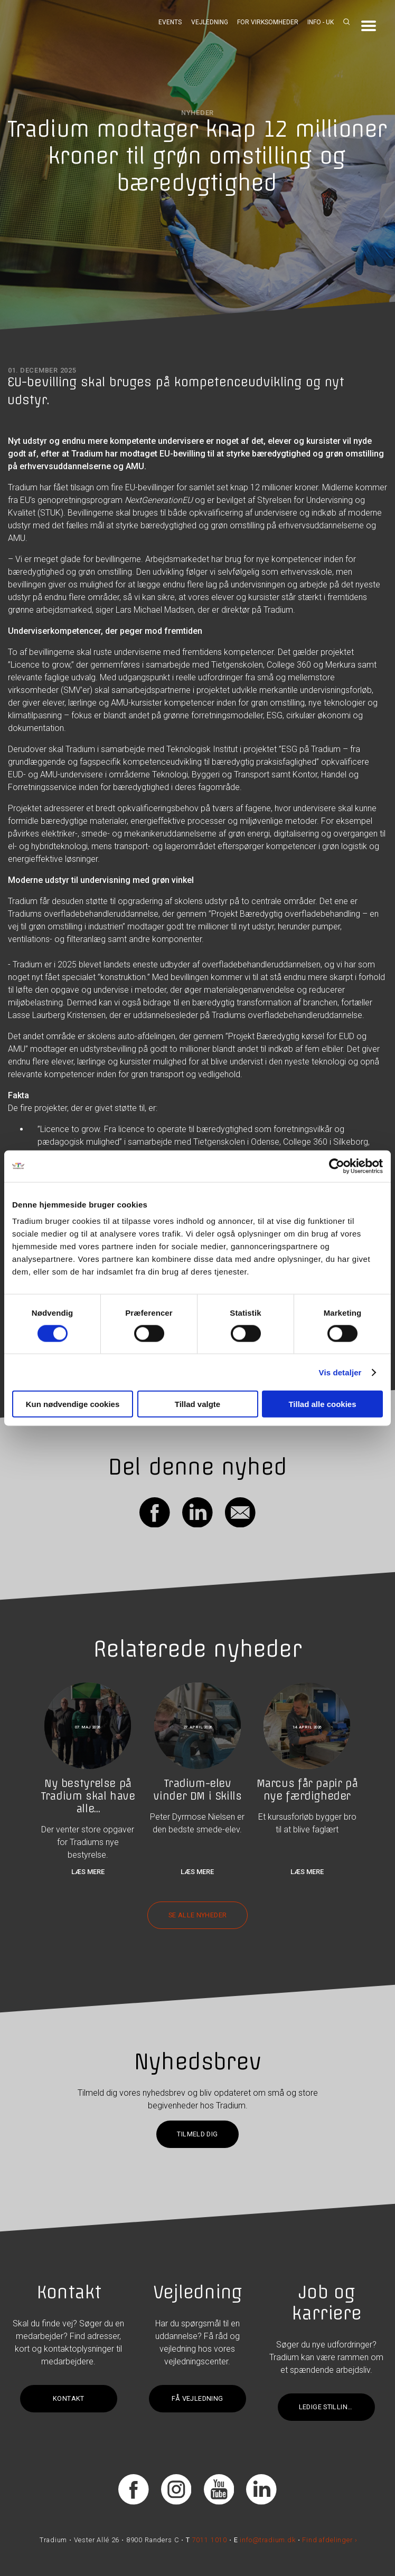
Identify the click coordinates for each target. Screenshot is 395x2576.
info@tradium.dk (267, 2540)
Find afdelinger (327, 2540)
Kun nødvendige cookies (73, 1404)
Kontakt (68, 2398)
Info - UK (320, 22)
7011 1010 (210, 2540)
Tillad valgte (197, 1404)
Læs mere (88, 1872)
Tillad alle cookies (322, 1404)
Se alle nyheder (197, 1915)
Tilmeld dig (197, 2134)
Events (170, 22)
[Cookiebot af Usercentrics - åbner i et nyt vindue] (336, 1166)
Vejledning (209, 22)
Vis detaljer (340, 1371)
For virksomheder (267, 22)
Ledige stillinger (330, 2407)
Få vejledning (197, 2398)
